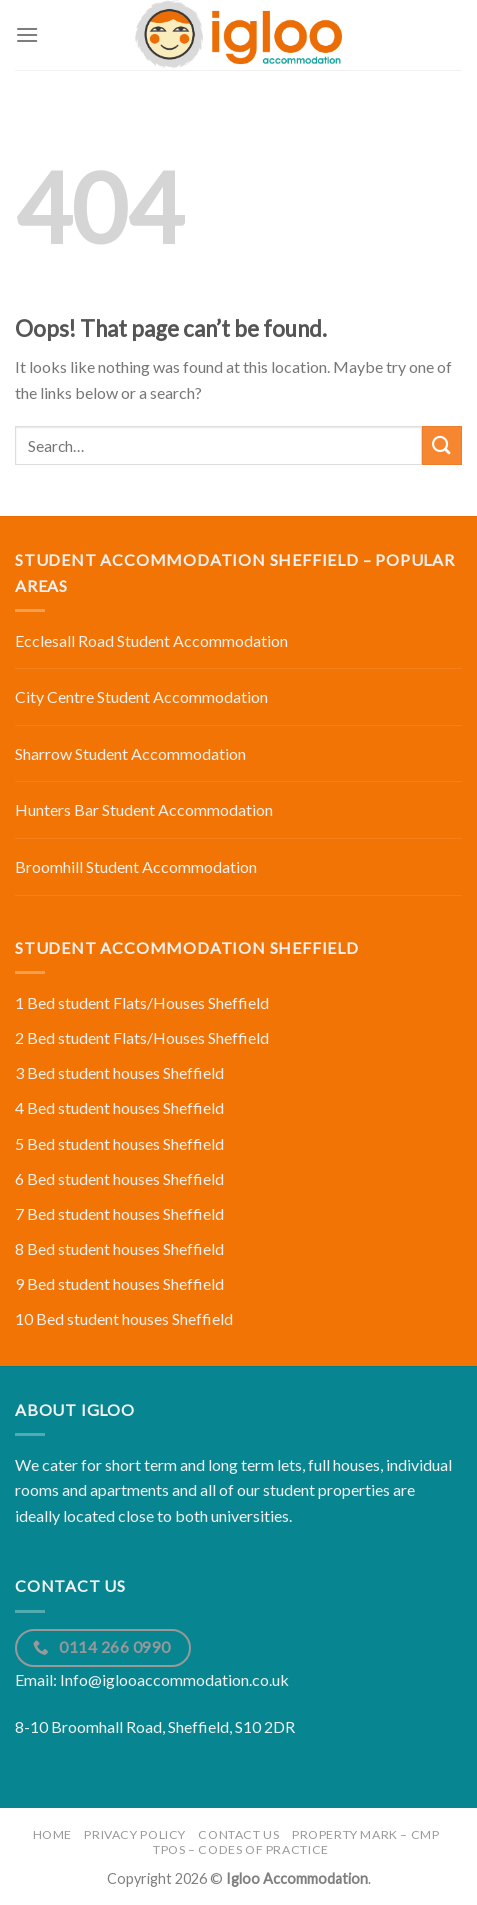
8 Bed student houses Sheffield (119, 1248)
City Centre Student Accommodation (141, 696)
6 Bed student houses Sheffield (119, 1178)
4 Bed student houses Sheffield (119, 1107)
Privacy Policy (135, 1834)
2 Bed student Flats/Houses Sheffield (142, 1037)
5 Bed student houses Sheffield (119, 1143)
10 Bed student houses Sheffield (124, 1318)
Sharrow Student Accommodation (130, 753)
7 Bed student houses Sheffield (119, 1213)
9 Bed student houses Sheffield (119, 1283)
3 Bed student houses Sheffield (119, 1072)
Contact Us (238, 1834)
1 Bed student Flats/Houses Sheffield (142, 1002)
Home (52, 1834)
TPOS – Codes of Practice (241, 1849)
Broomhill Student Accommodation (136, 866)
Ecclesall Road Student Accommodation (151, 640)
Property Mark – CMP (366, 1834)
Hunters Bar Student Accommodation (144, 809)
